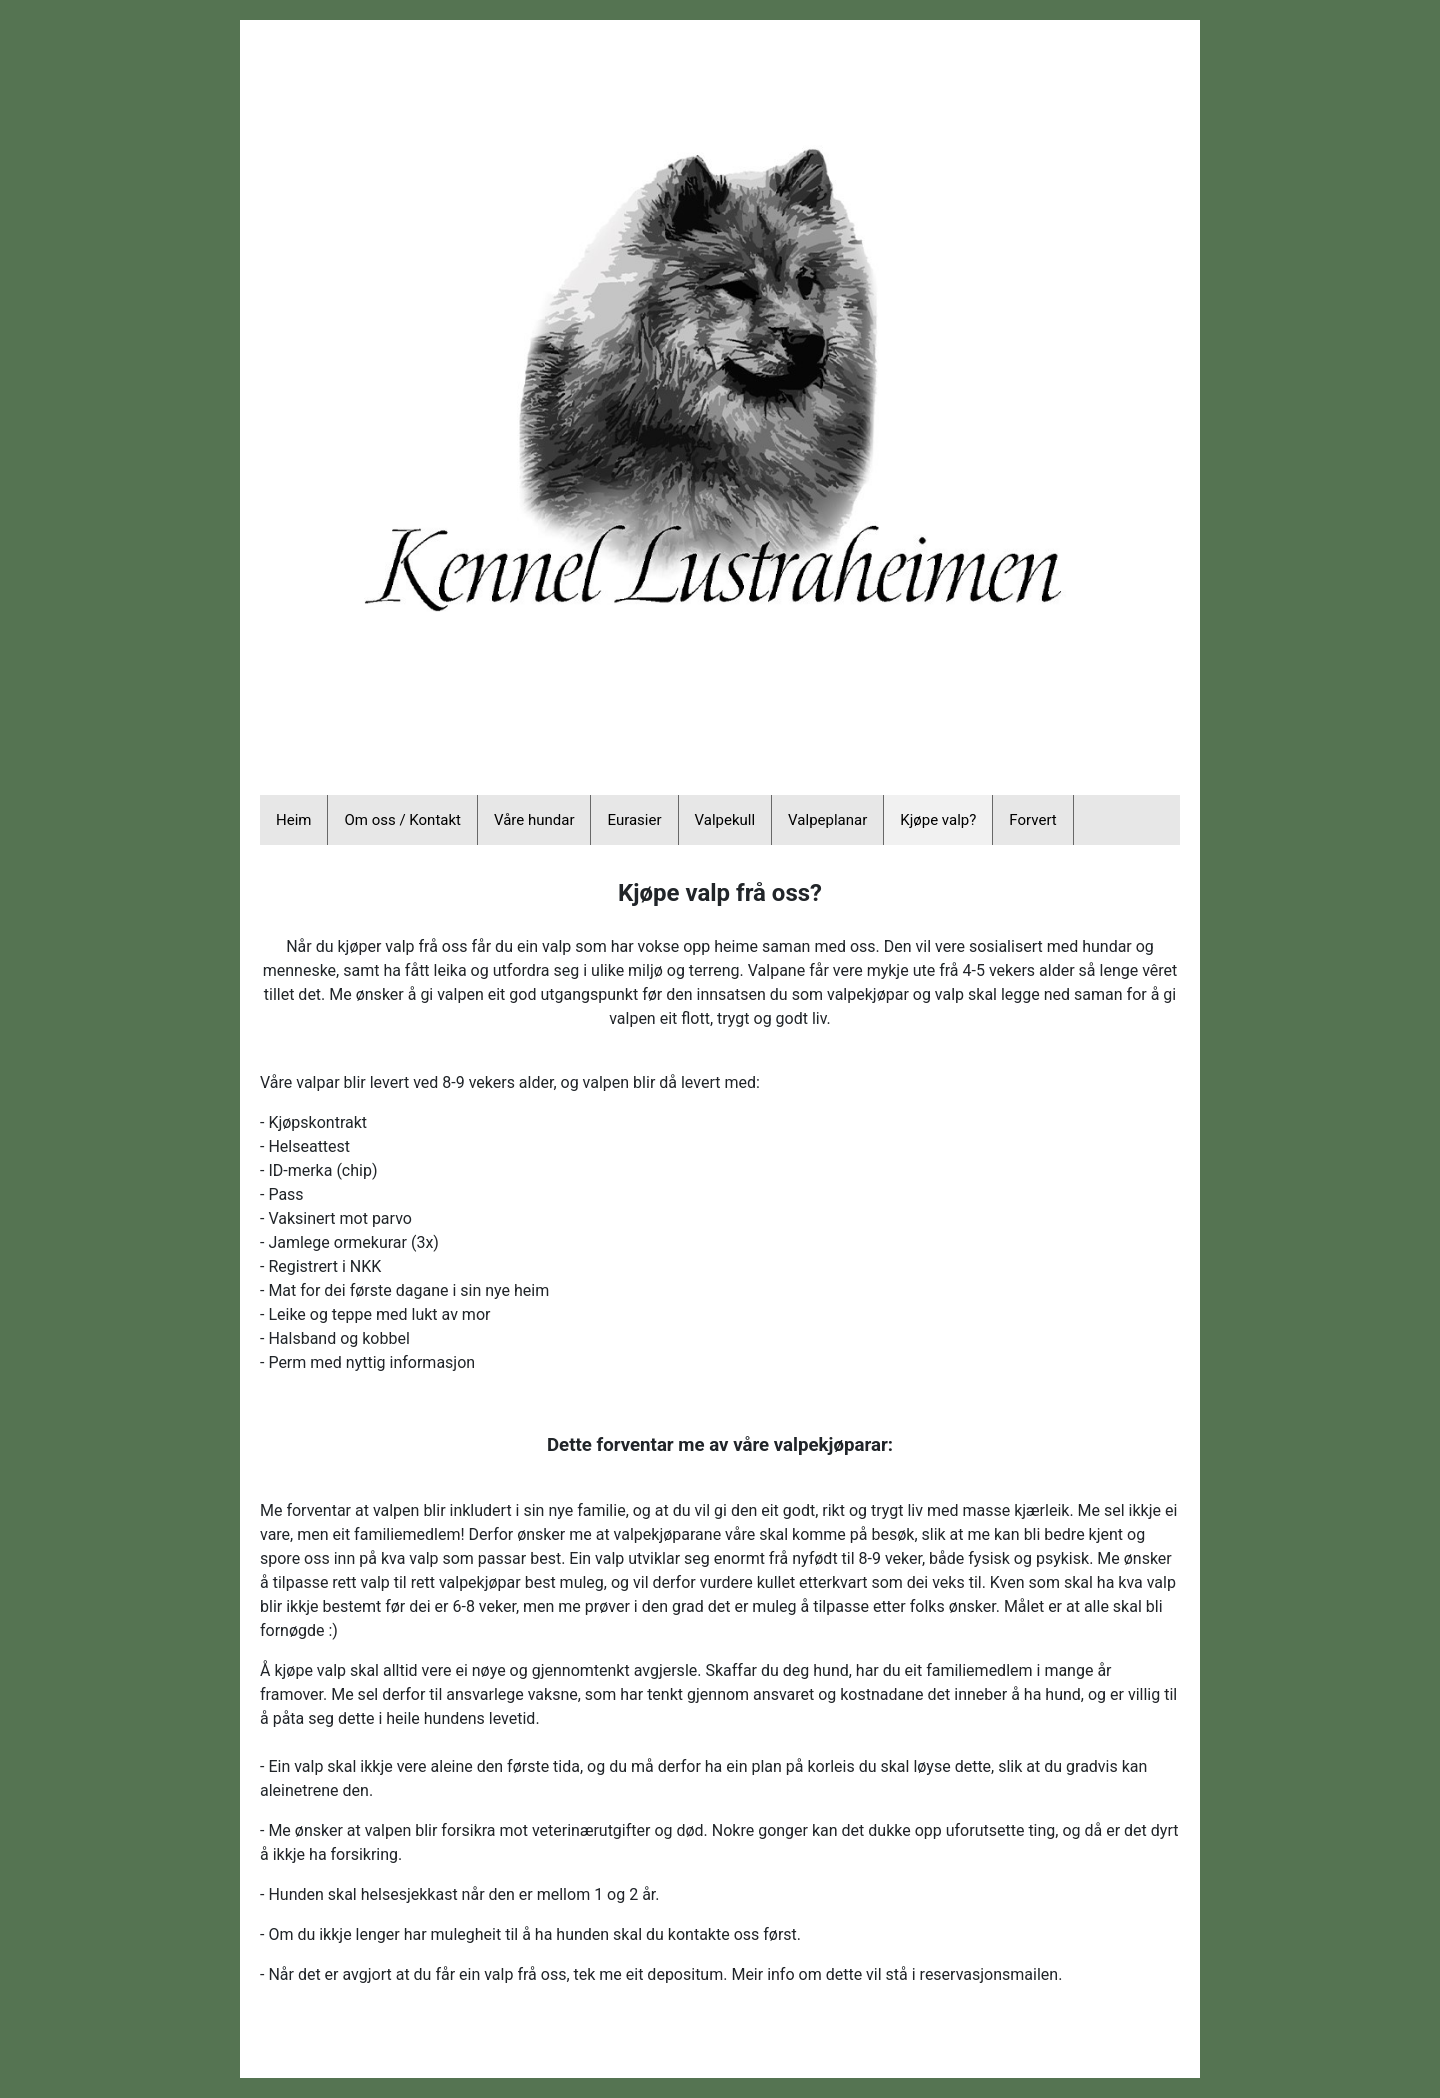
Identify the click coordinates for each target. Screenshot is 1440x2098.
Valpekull (725, 820)
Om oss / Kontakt (402, 820)
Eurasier (634, 820)
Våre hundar (534, 820)
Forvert (1032, 820)
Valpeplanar (827, 820)
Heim (293, 820)
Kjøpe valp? (938, 820)
